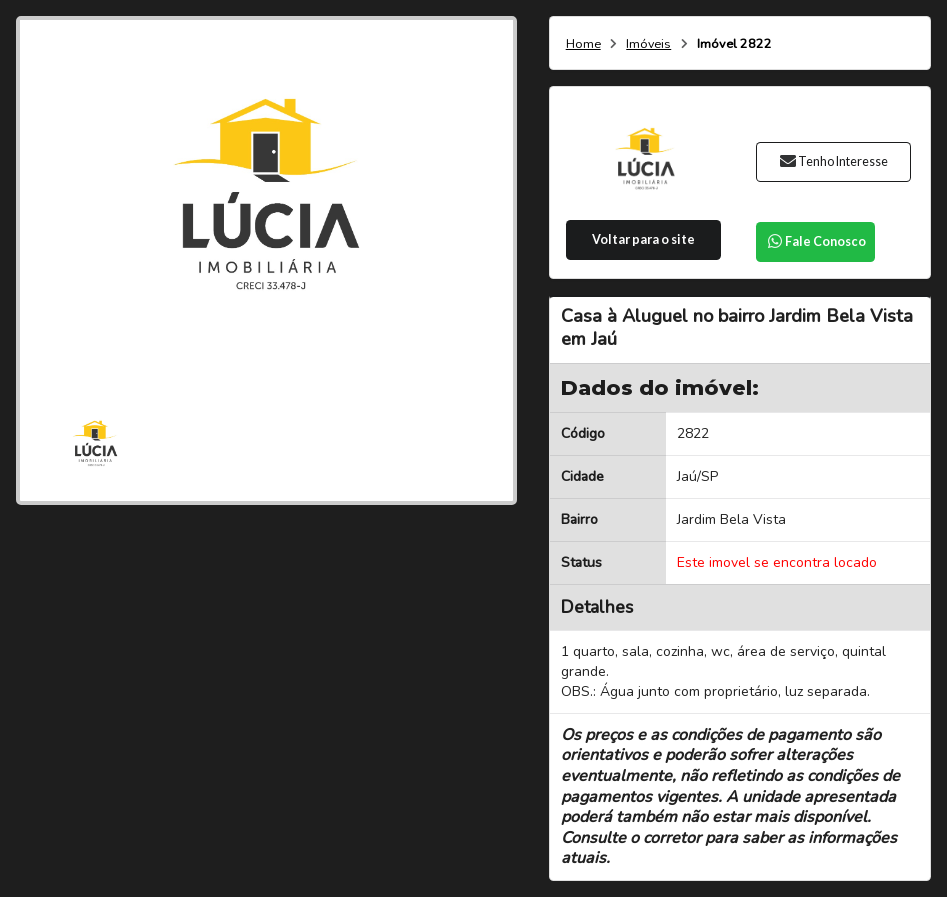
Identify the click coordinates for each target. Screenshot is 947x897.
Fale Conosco (816, 241)
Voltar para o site (643, 239)
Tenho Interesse (833, 161)
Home (583, 44)
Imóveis (648, 44)
